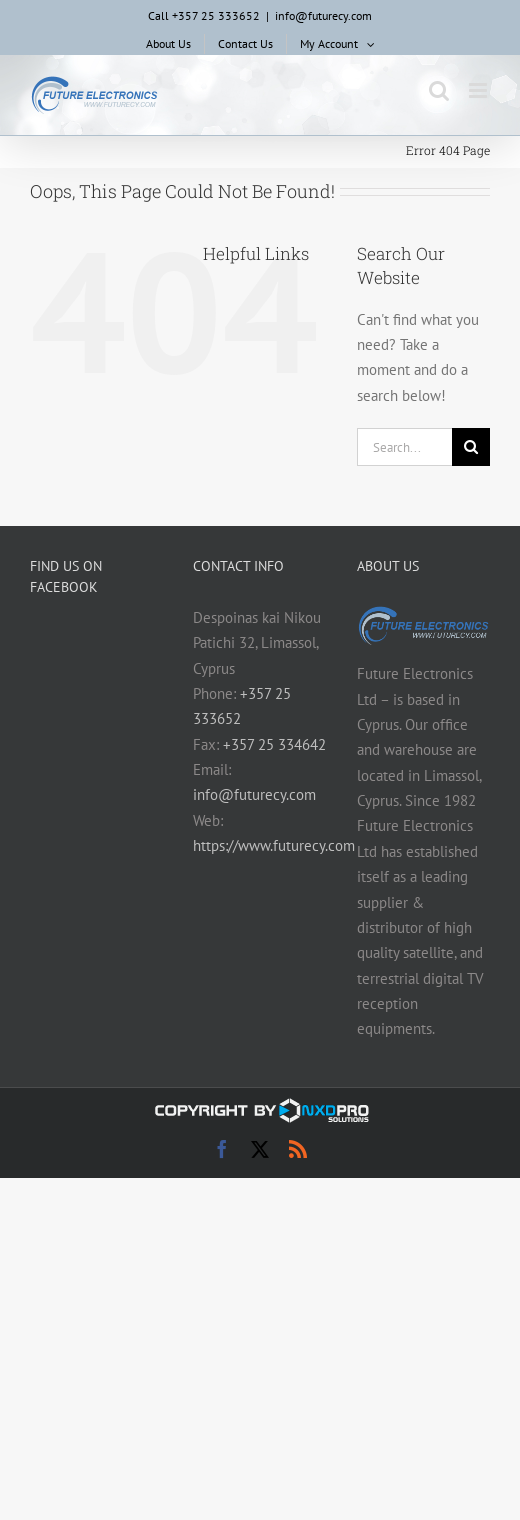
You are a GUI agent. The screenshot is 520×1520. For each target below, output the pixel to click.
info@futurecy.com (323, 15)
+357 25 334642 (274, 744)
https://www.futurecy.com (274, 845)
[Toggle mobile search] (439, 90)
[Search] (471, 447)
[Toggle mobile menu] (479, 90)
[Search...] (404, 447)
